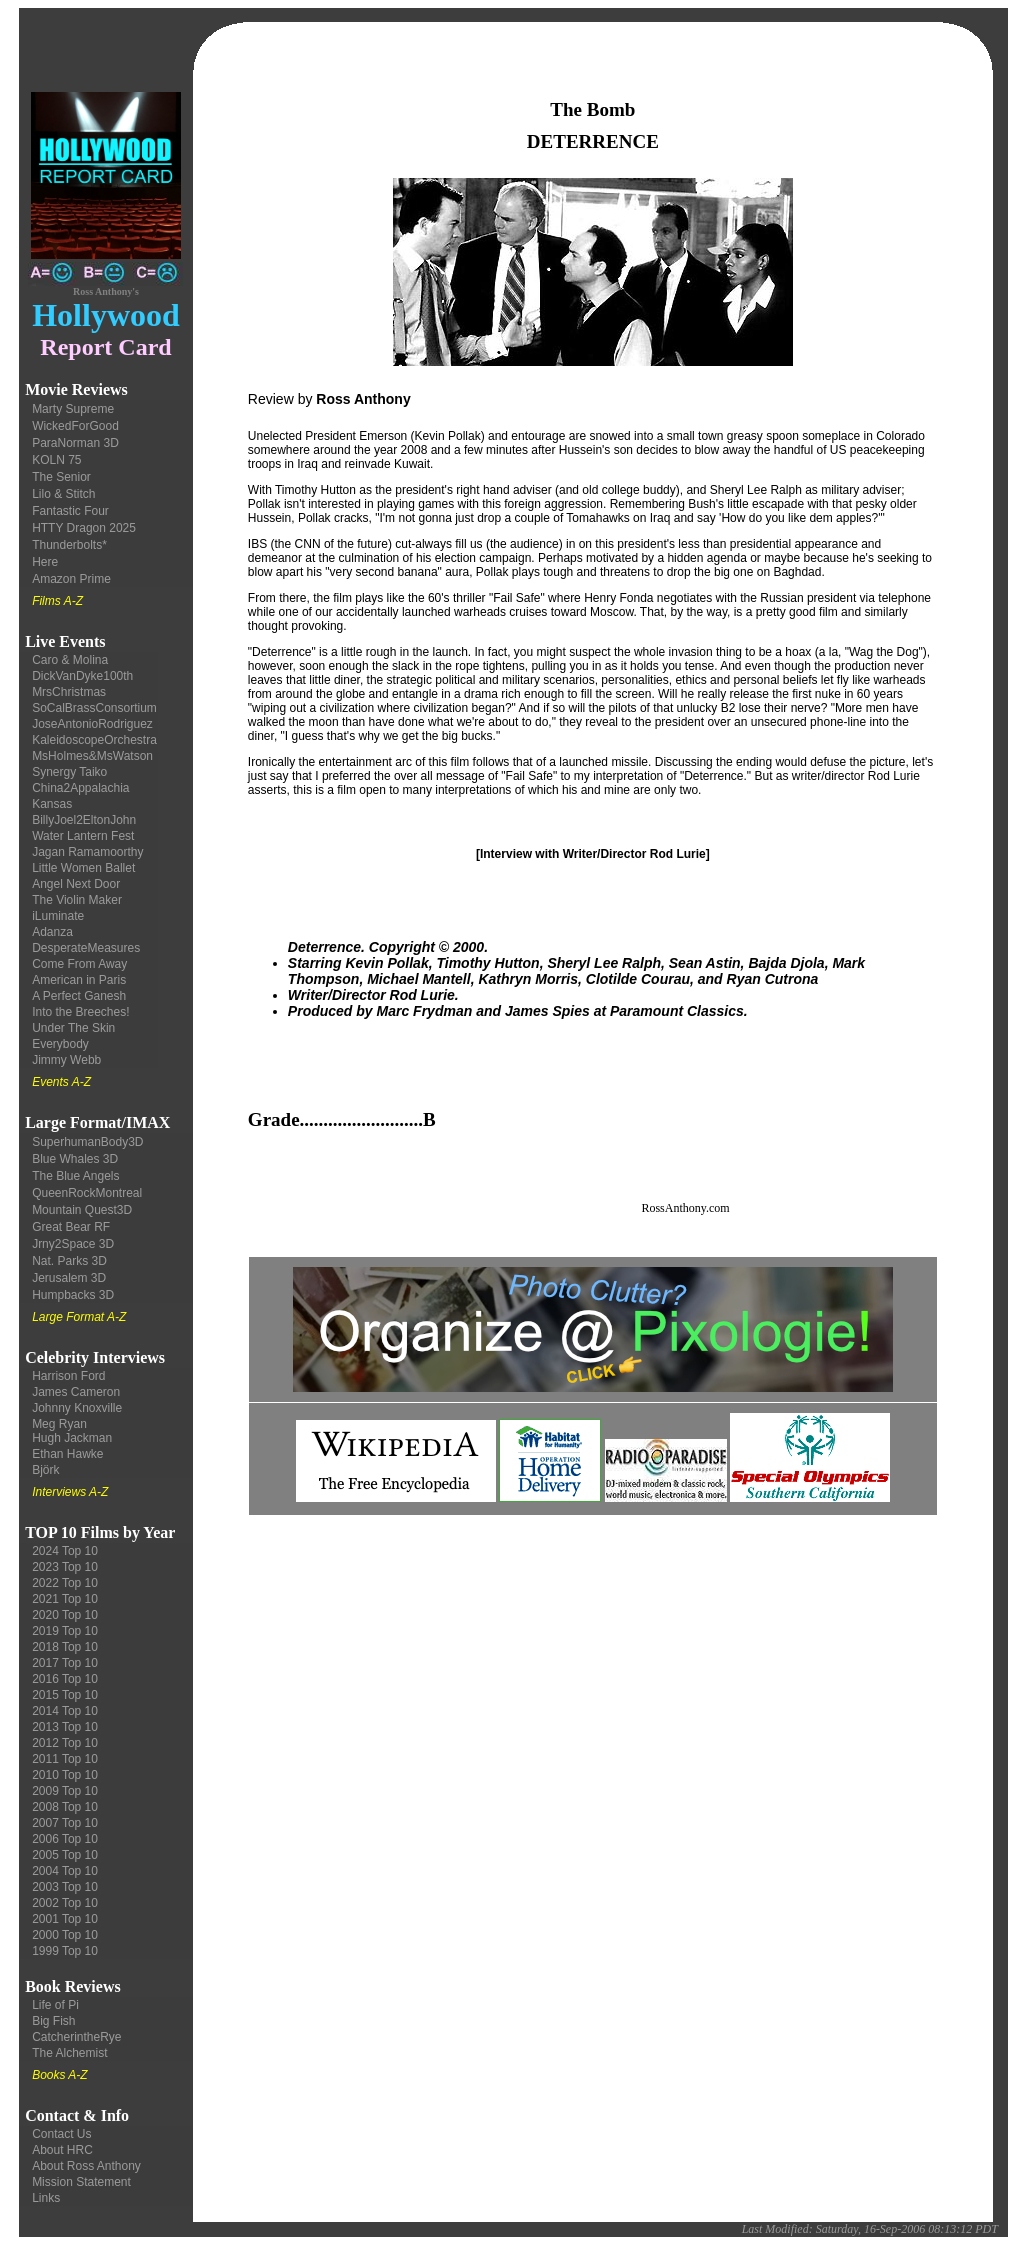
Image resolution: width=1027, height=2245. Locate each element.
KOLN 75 (56, 460)
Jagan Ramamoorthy (87, 852)
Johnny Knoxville (77, 1408)
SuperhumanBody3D (87, 1142)
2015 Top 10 (65, 1695)
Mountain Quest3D (82, 1210)
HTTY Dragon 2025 (84, 528)
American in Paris (79, 980)
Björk (45, 1470)
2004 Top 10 (65, 1871)
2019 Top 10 (65, 1631)
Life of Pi (55, 2005)
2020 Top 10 (65, 1615)
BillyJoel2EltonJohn (84, 820)
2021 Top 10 (65, 1599)
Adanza (52, 932)
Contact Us (61, 2134)
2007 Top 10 (65, 1823)
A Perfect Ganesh (79, 996)
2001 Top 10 (65, 1919)
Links (46, 2198)
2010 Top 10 (65, 1775)
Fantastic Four (70, 511)
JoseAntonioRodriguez (92, 724)
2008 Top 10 (65, 1807)
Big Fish (53, 2021)
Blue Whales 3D (75, 1159)
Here (45, 562)
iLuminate (58, 916)
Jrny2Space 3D (73, 1244)
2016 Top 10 (65, 1679)
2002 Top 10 (65, 1903)
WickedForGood (75, 426)
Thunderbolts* (69, 545)
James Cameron (76, 1392)
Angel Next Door (76, 884)
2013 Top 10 (65, 1727)
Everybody (60, 1044)
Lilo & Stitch (63, 494)
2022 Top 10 (65, 1583)
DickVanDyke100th (82, 676)
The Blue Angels (75, 1176)
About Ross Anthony (86, 2166)
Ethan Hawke (67, 1454)
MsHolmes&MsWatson (92, 756)
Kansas (52, 804)
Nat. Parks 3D (69, 1261)
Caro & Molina (70, 660)
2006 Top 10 (65, 1839)
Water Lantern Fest (83, 836)
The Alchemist (69, 2053)
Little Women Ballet (83, 868)
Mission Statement (81, 2182)
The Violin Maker (77, 900)
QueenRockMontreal (87, 1193)
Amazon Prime (71, 579)
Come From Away (79, 964)
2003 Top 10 (65, 1887)
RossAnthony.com (685, 1208)
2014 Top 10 (65, 1711)
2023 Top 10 (65, 1567)
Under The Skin (73, 1028)
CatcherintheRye (76, 2037)
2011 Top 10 (65, 1759)
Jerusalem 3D (69, 1278)
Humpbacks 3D (73, 1295)
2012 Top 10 (65, 1743)
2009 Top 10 (65, 1791)
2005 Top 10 (65, 1855)
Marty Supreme (73, 409)
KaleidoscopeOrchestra (94, 740)
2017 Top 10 (65, 1663)
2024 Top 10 (65, 1551)
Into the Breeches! (80, 1012)
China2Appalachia (80, 788)
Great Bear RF (71, 1227)
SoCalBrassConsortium (94, 708)
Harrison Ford (68, 1376)
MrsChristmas (69, 692)
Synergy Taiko (69, 772)
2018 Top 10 (65, 1647)
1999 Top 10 (65, 1951)
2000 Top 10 (65, 1935)
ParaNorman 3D (75, 443)
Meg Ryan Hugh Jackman (72, 1431)
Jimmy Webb (66, 1060)
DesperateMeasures (86, 948)
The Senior (61, 477)
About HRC (62, 2150)
